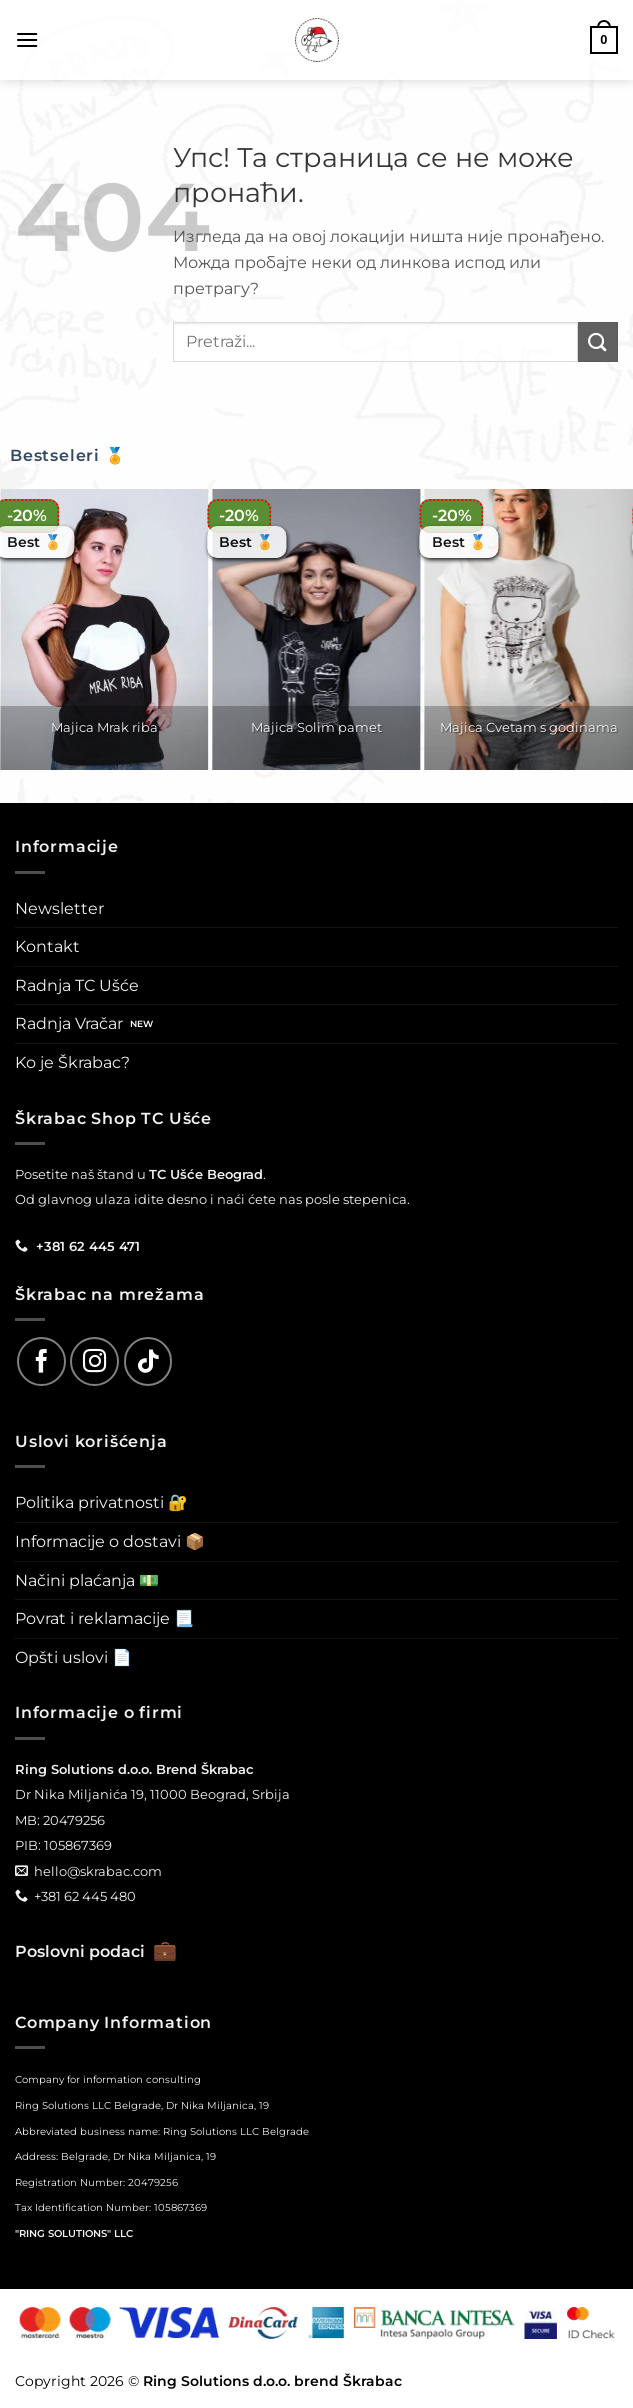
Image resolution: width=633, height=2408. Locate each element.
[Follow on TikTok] (148, 1361)
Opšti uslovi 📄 (73, 1657)
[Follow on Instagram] (94, 1361)
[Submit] (598, 341)
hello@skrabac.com (98, 1871)
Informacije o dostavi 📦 (110, 1541)
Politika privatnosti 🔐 (101, 1502)
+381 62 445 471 (88, 1246)
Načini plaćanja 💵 (87, 1580)
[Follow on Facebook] (41, 1361)
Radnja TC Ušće (77, 985)
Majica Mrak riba (104, 727)
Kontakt (47, 946)
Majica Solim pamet (316, 727)
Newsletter (59, 908)
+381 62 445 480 (85, 1896)
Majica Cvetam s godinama (529, 727)
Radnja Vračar (69, 1023)
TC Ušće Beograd (206, 1174)
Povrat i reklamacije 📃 (104, 1618)
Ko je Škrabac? (72, 1062)
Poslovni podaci (96, 1951)
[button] (27, 39)
